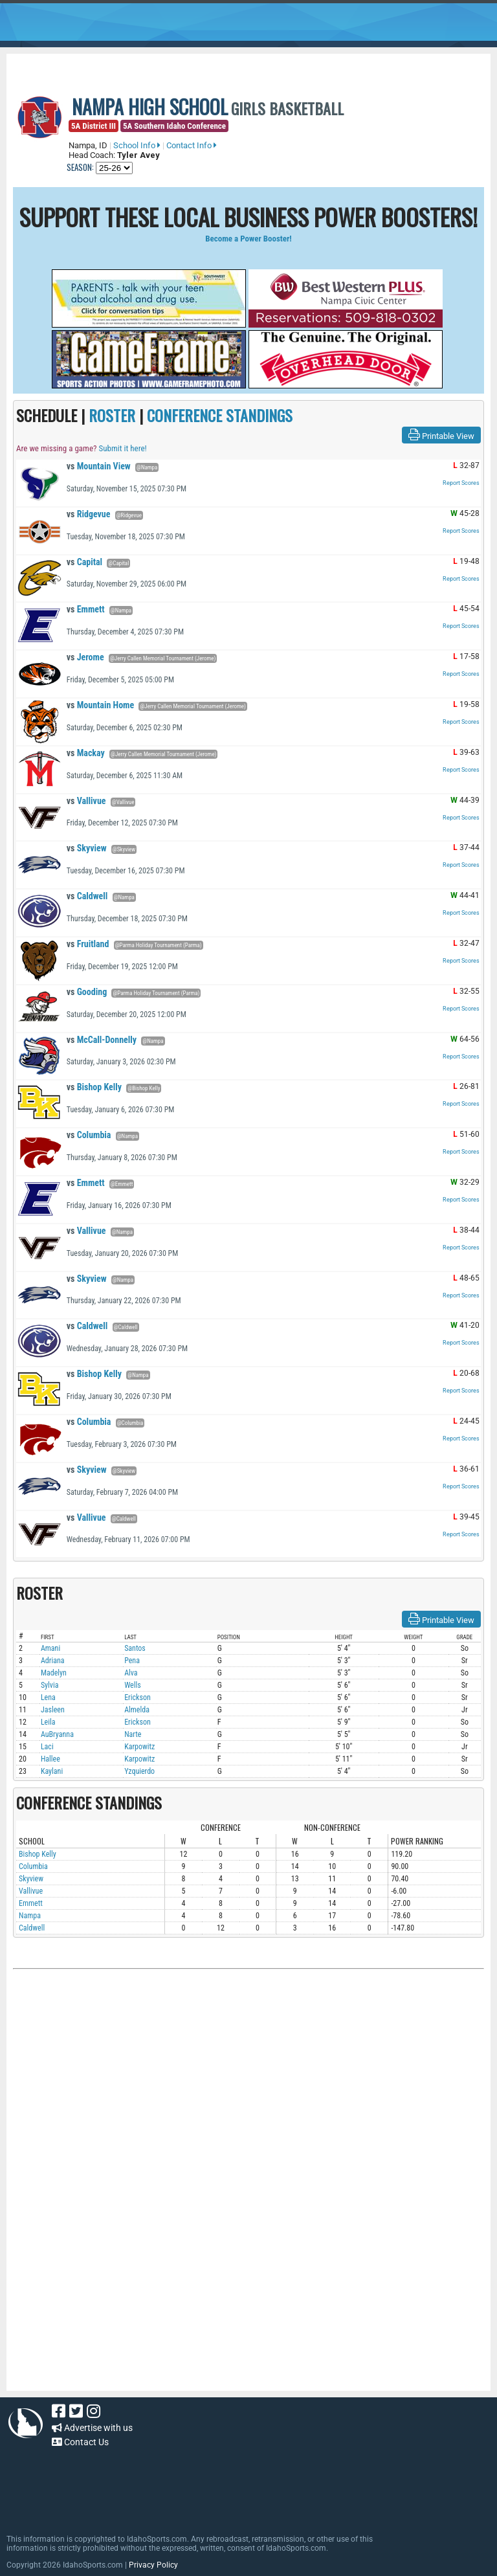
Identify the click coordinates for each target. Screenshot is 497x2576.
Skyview (87, 848)
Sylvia (50, 1685)
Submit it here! (122, 448)
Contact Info (191, 145)
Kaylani (52, 1771)
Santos (135, 1648)
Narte (132, 1734)
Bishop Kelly (94, 1087)
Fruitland (88, 944)
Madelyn (54, 1672)
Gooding (87, 992)
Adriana (53, 1660)
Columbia (89, 1135)
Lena (48, 1697)
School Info (136, 145)
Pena (132, 1660)
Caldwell (87, 896)
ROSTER (112, 415)
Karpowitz (139, 1746)
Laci (47, 1746)
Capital (84, 562)
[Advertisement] (248, 2112)
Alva (130, 1672)
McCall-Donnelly (102, 1040)
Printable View (441, 435)
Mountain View (99, 466)
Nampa (30, 1915)
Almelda (136, 1709)
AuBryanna (57, 1734)
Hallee (50, 1759)
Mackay (86, 753)
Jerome (85, 657)
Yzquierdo (139, 1771)
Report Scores (461, 483)
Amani (50, 1648)
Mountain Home (100, 705)
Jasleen (53, 1709)
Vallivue (86, 801)
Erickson (137, 1697)
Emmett (86, 609)
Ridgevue (89, 514)
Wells (132, 1685)
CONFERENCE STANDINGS (220, 415)
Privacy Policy (153, 2565)
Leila (48, 1722)
